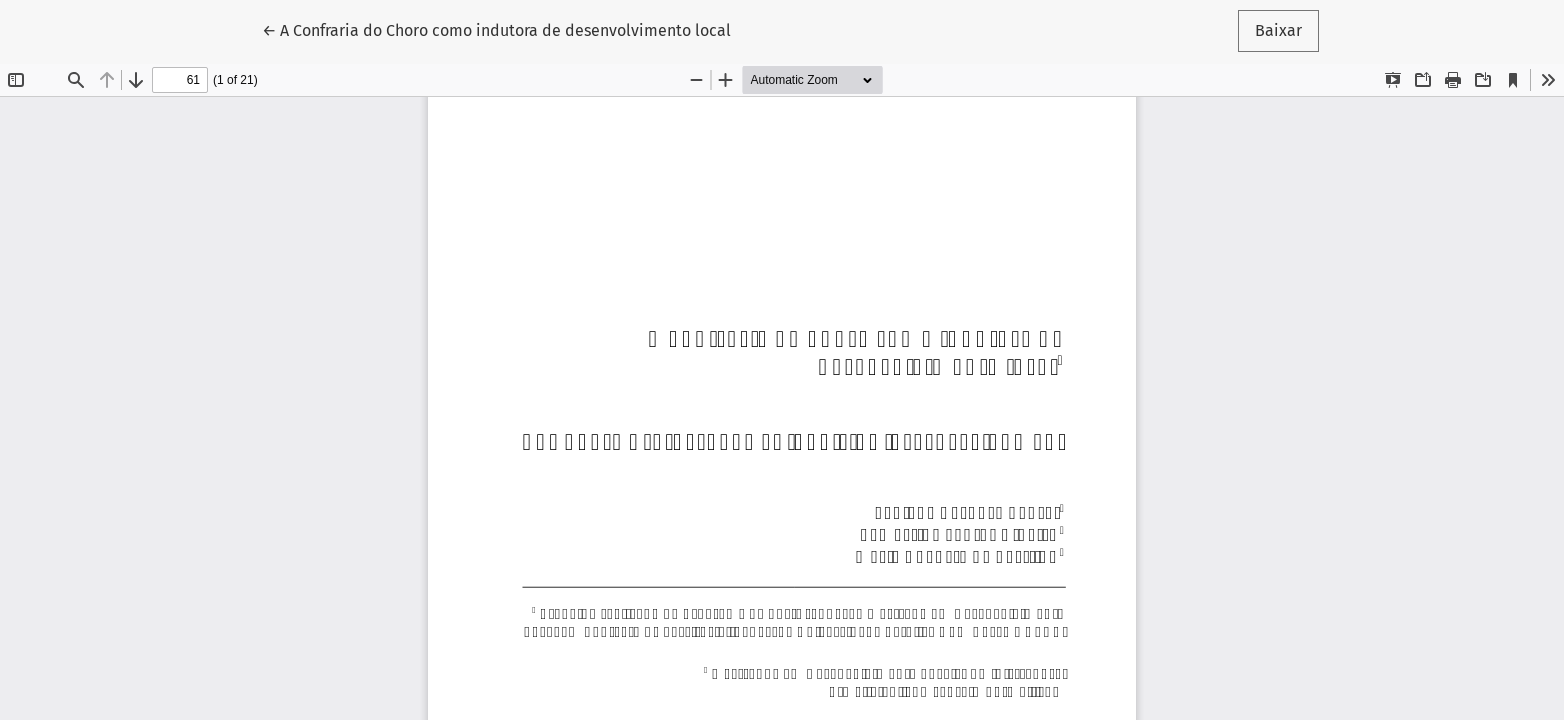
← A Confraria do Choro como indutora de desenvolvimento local (496, 29)
